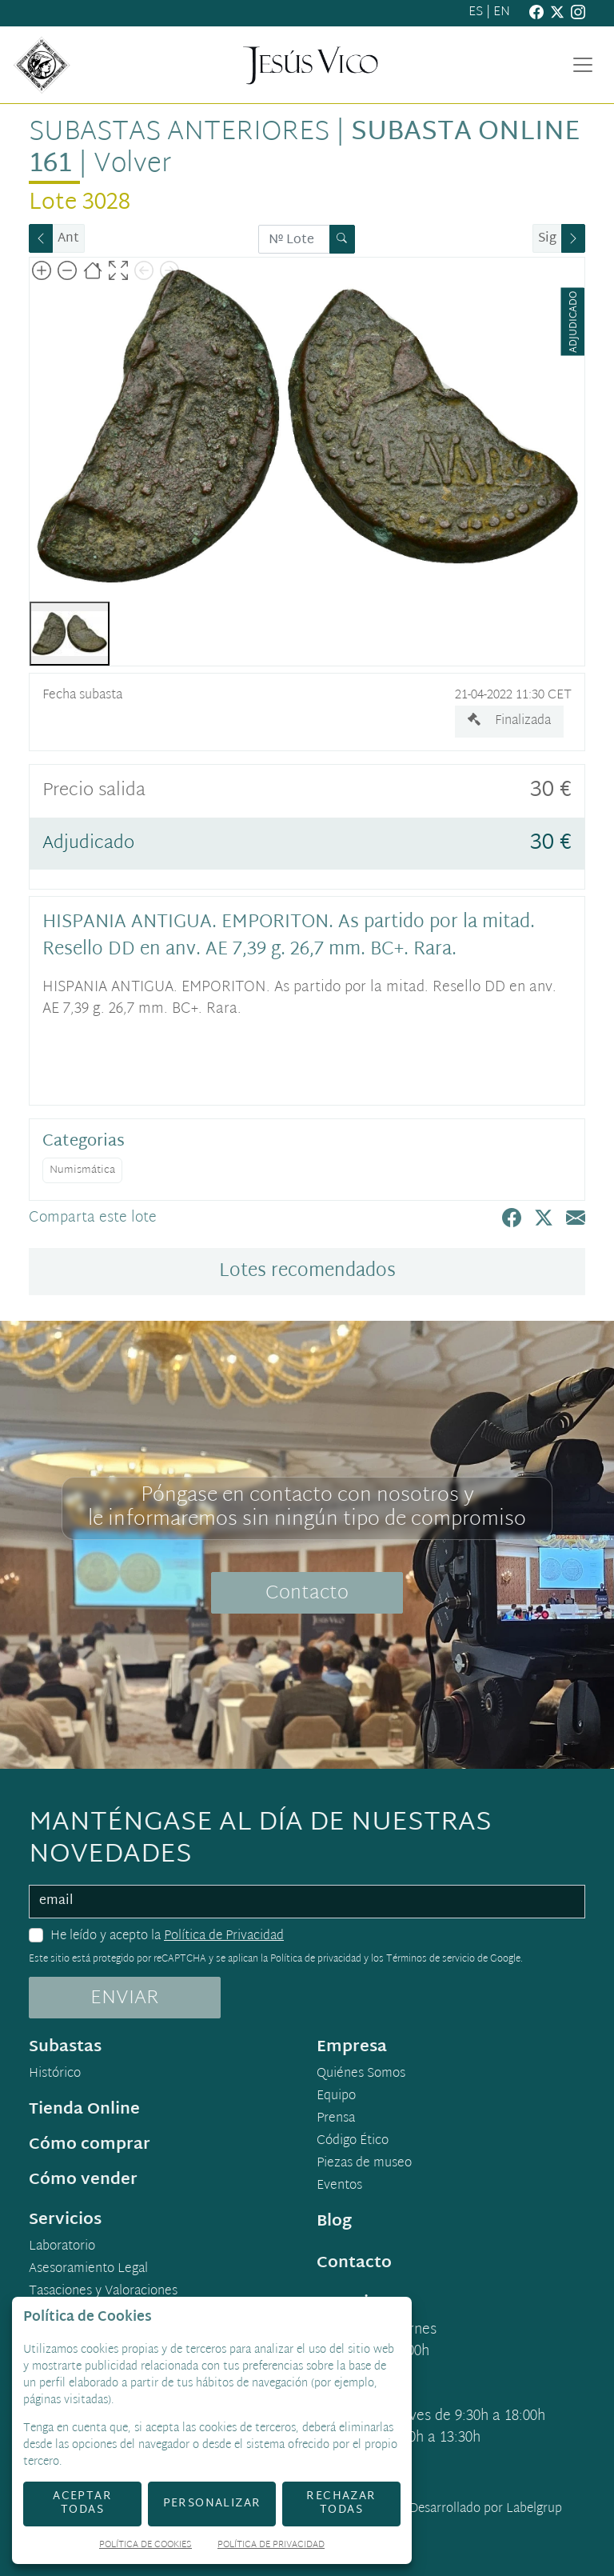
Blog (334, 2221)
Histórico (55, 2074)
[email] (307, 1901)
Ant (68, 238)
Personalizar (212, 2504)
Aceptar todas (82, 2503)
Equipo (336, 2097)
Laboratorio (62, 2247)
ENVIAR (124, 1998)
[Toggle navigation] (582, 65)
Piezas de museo (364, 2164)
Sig (547, 238)
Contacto (307, 1593)
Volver (132, 165)
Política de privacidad (315, 1959)
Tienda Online (84, 2109)
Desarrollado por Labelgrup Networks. (420, 2519)
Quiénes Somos (361, 2074)
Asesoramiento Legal (88, 2269)
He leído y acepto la (167, 1936)
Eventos (339, 2186)
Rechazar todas (341, 2503)
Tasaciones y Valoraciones (103, 2292)
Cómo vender (83, 2180)
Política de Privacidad (224, 1936)
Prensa (336, 2119)
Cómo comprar (89, 2145)
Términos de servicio (430, 1959)
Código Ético (353, 2141)
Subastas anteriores (179, 133)
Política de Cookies (145, 2546)
